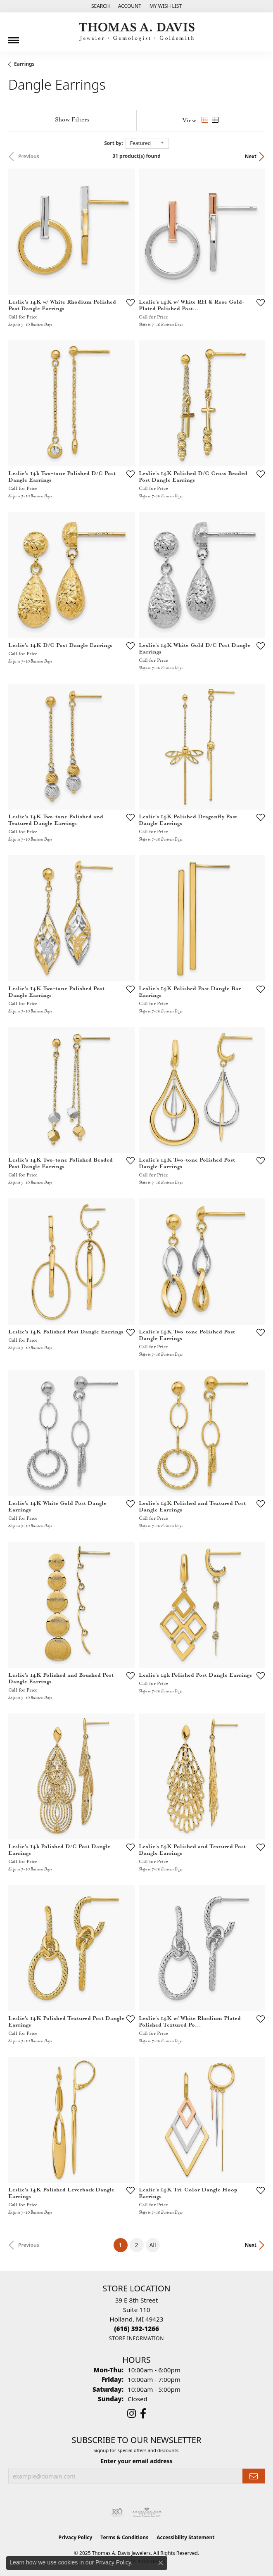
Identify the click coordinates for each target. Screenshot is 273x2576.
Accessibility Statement (185, 2537)
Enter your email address (136, 2461)
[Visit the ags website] (147, 2512)
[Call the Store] (136, 2328)
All (152, 2245)
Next (250, 156)
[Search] (100, 6)
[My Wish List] (166, 6)
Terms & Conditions (124, 2537)
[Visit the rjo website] (117, 2512)
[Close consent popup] (160, 2562)
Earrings (24, 63)
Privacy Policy (76, 2537)
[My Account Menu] (129, 6)
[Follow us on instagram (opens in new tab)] (131, 2414)
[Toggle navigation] (13, 37)
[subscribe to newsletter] (253, 2476)
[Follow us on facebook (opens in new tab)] (143, 2414)
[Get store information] (136, 2338)
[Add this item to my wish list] (130, 302)
